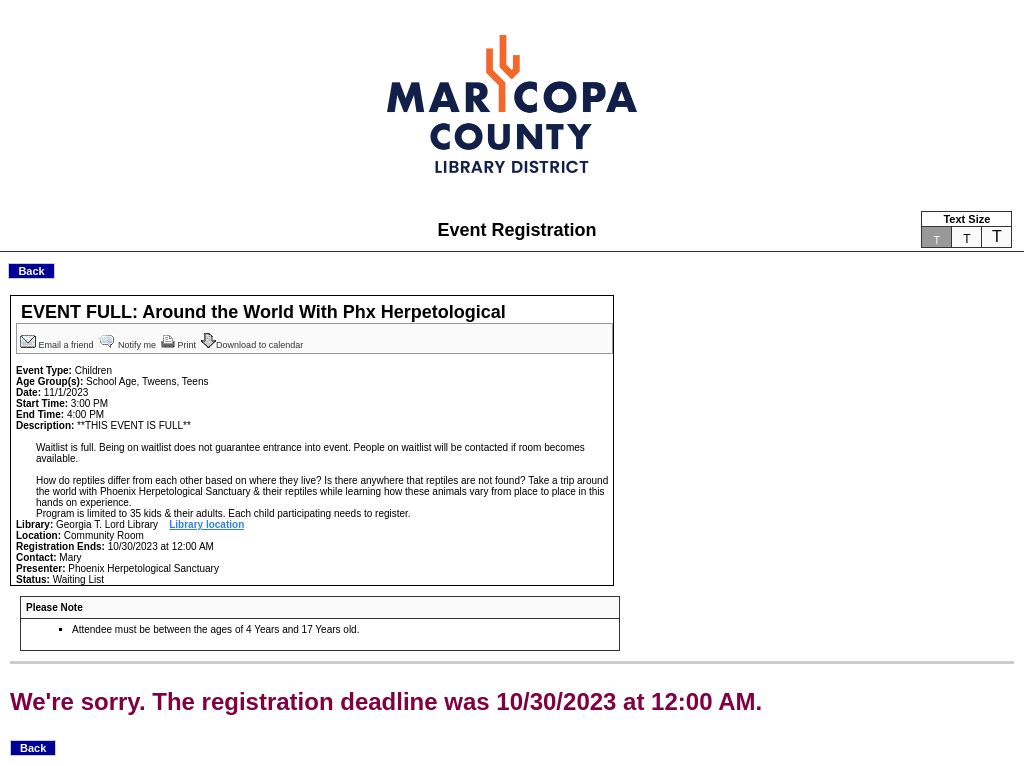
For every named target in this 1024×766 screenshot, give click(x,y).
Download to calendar (253, 345)
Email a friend (58, 345)
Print (180, 345)
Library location (206, 524)
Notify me (129, 345)
